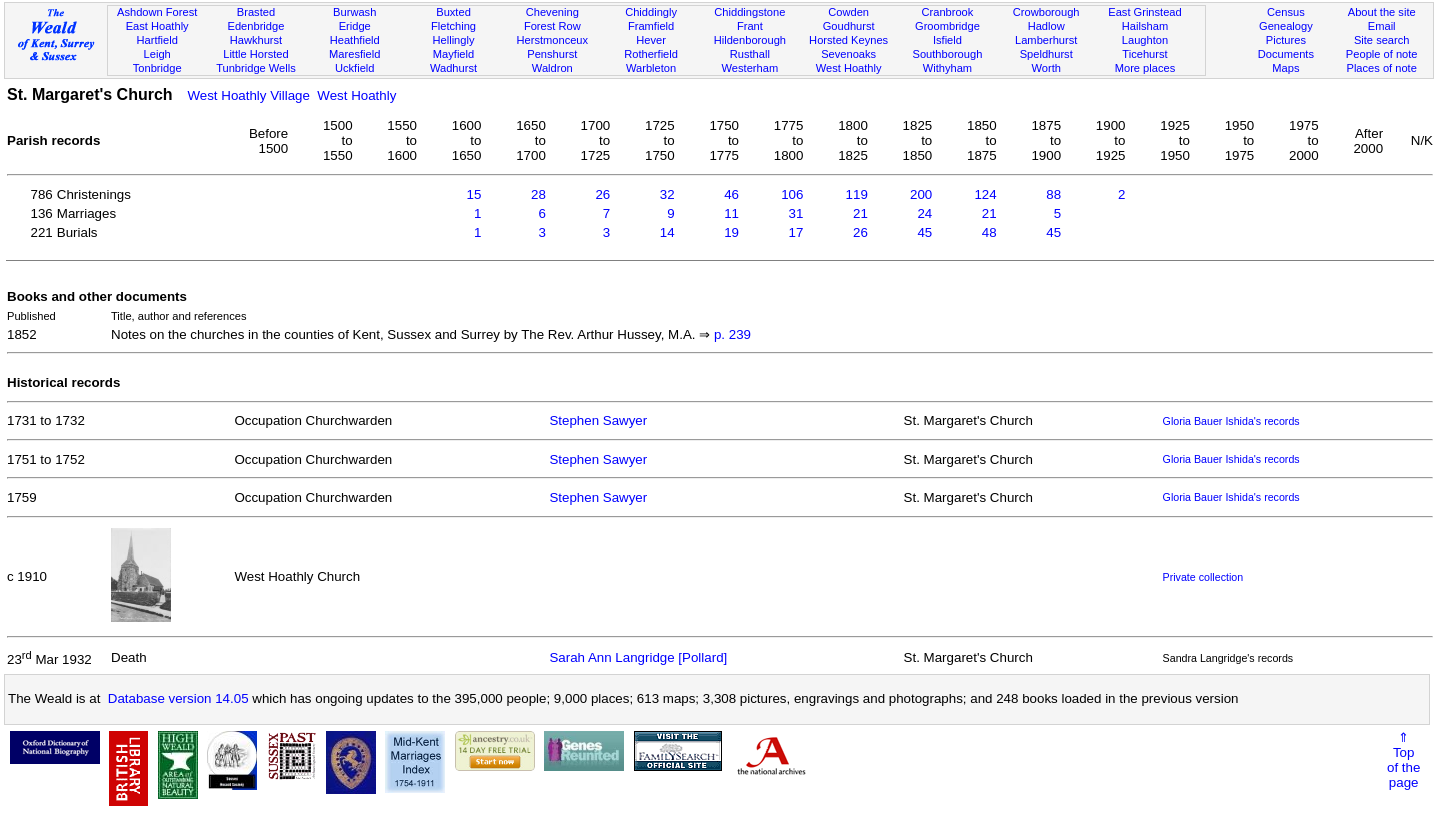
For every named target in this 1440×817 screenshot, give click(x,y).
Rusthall (750, 54)
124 (985, 194)
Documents (1286, 54)
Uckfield (355, 68)
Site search (1382, 40)
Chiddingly (651, 12)
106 (792, 194)
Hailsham (1145, 26)
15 (474, 194)
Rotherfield (651, 54)
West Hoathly (849, 68)
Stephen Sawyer (598, 420)
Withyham (947, 68)
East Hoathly (157, 26)
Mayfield (453, 54)
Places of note (1381, 68)
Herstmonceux (552, 40)
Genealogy (1286, 26)
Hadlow (1046, 26)
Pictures (1286, 40)
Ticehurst (1144, 54)
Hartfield (156, 40)
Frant (750, 26)
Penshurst (552, 54)
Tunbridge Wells (256, 68)
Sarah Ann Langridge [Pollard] (638, 657)
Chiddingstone (749, 12)
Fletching (453, 26)
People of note (1382, 54)
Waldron (552, 68)
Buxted (453, 12)
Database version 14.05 (178, 698)
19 (731, 232)
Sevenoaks (848, 54)
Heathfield (355, 40)
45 (924, 232)
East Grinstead (1144, 12)
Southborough (948, 54)
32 (667, 194)
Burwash (354, 12)
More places (1145, 68)
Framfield (651, 26)
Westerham (750, 68)
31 (796, 213)
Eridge (355, 26)
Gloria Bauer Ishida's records (1231, 421)
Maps (1285, 68)
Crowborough (1046, 12)
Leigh (157, 54)
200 (921, 194)
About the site (1382, 12)
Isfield (947, 40)
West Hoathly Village (248, 95)
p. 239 (732, 334)
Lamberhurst (1046, 40)
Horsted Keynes (848, 40)
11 (731, 213)
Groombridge (947, 26)
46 (731, 194)
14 (667, 232)
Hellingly (454, 40)
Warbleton (651, 68)
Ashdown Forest (157, 12)
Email (1382, 26)
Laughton (1145, 40)
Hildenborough (750, 40)
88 (1053, 194)
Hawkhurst (256, 40)
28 (538, 194)
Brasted (256, 12)
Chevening (552, 12)
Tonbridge (157, 68)
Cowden (848, 12)
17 (796, 232)
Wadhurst (453, 68)
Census (1286, 12)
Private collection (1203, 577)
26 (602, 194)
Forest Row (552, 26)
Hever (651, 40)
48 (989, 232)
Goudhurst (849, 26)
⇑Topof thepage (1403, 760)
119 (857, 194)
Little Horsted (255, 54)
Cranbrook (947, 12)
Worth (1045, 68)
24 (924, 213)
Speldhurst (1046, 54)
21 (860, 213)
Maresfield (354, 54)
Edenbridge (256, 26)
